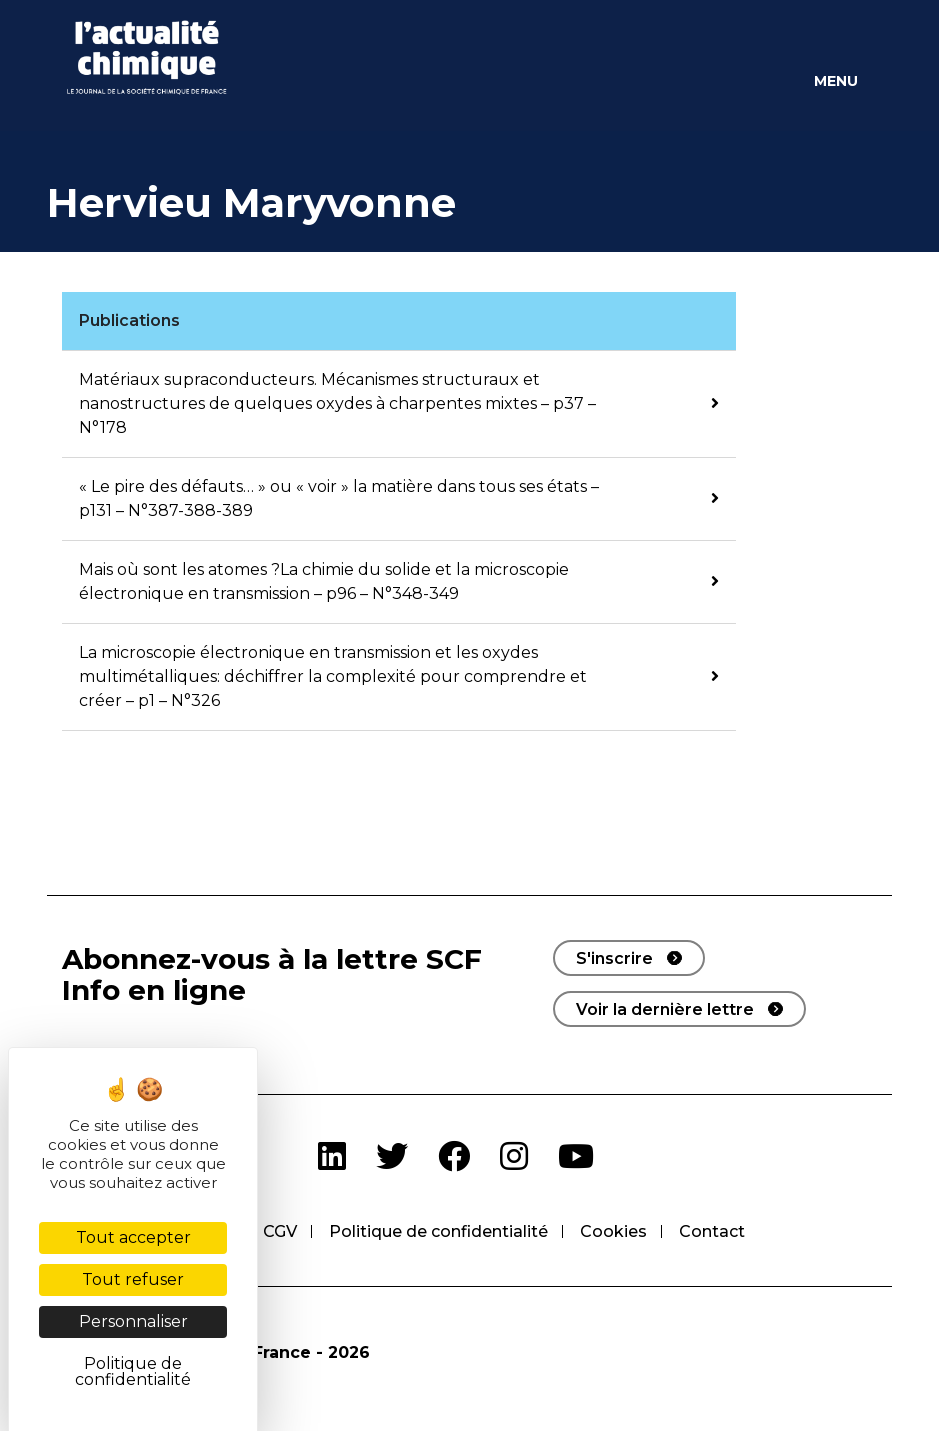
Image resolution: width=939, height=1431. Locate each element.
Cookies (613, 1231)
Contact (712, 1231)
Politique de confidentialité (438, 1231)
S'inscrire (614, 958)
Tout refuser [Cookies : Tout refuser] (133, 1279)
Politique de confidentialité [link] (133, 1371)
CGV (280, 1231)
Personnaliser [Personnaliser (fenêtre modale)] (133, 1321)
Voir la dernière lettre (665, 1009)
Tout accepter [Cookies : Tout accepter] (133, 1237)
